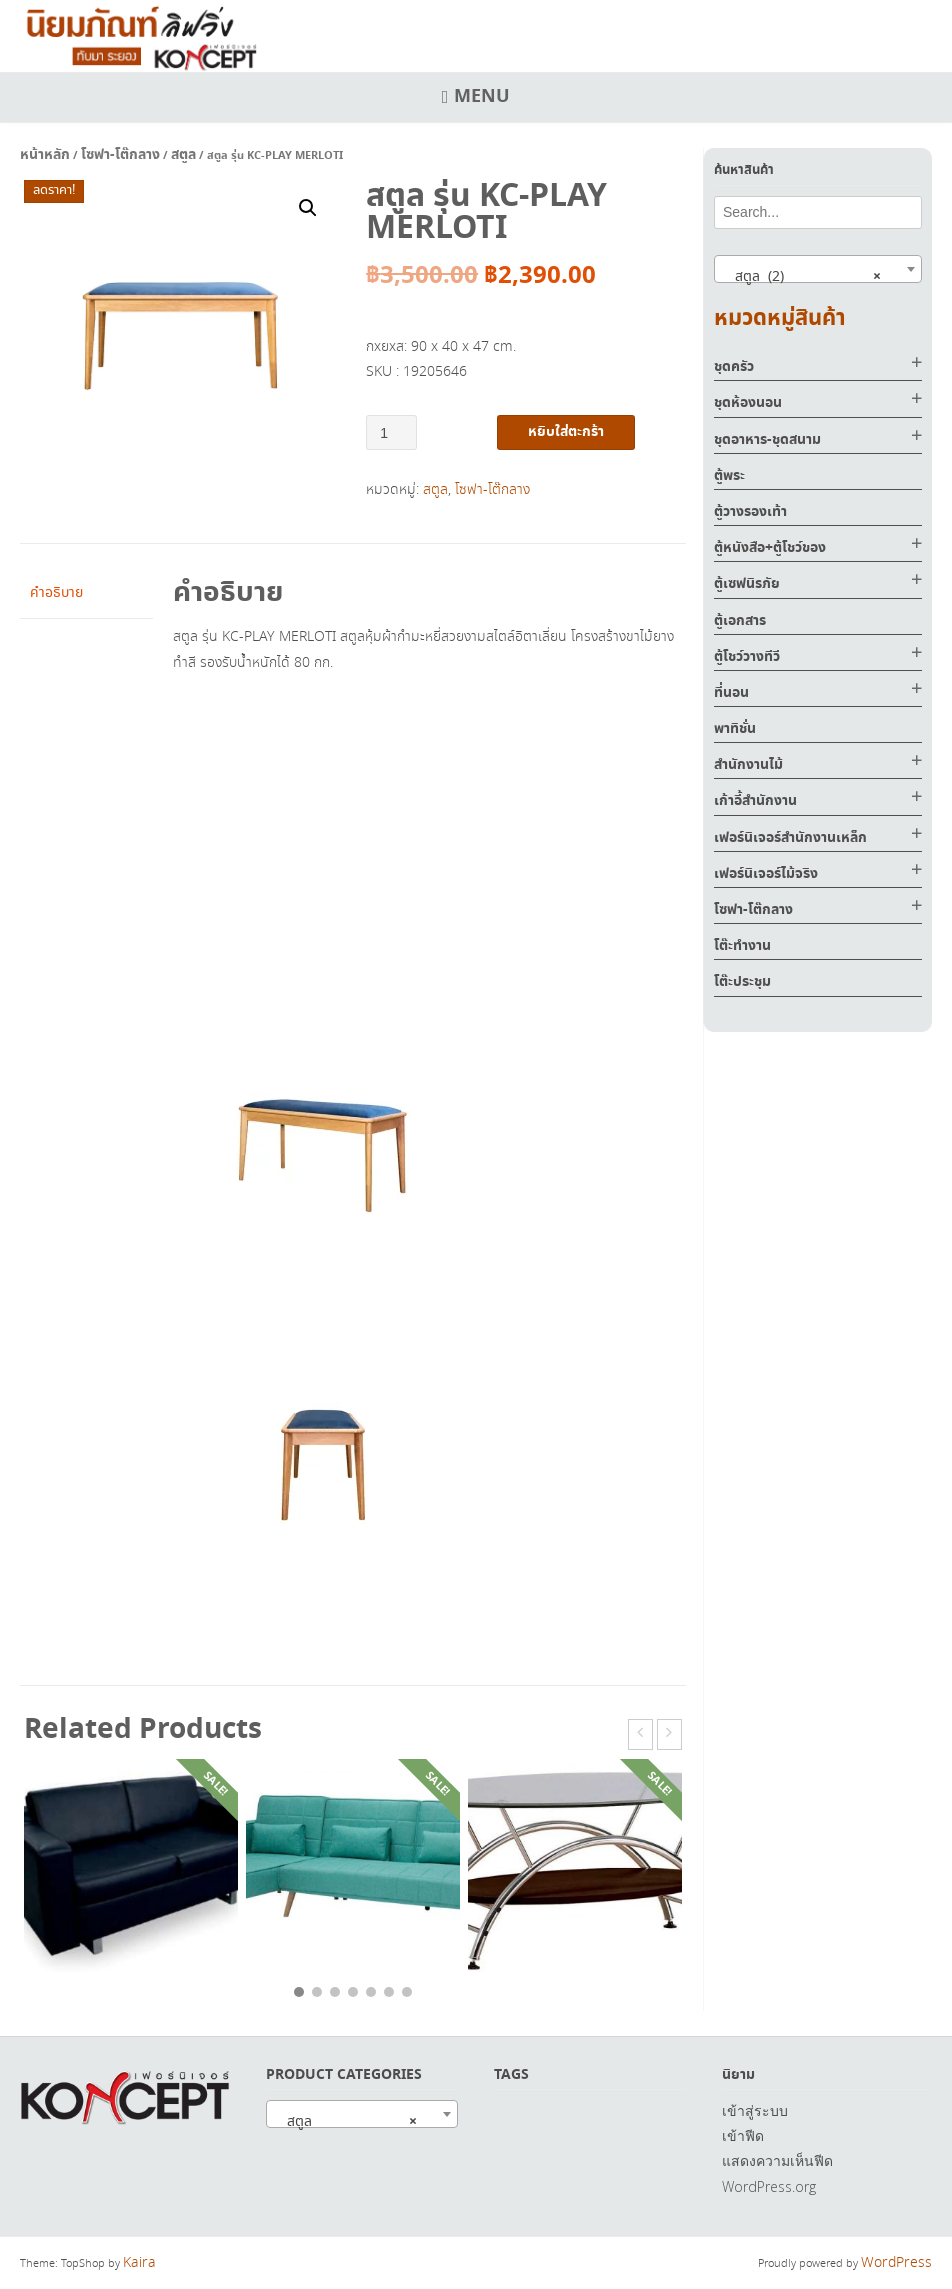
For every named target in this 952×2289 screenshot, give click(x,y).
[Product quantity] (391, 432)
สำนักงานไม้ (748, 765)
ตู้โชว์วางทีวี (747, 657)
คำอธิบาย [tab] (56, 593)
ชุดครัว (734, 367)
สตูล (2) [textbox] (802, 276)
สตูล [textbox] (346, 2121)
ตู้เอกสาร (740, 621)
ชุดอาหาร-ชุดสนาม (767, 440)
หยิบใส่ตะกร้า (566, 432)
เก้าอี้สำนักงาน (755, 801)
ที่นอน (731, 693)
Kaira (139, 2263)
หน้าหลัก (45, 155)
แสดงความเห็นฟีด (777, 2160)
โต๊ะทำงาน (742, 946)
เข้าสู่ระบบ (755, 2110)
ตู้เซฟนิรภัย (747, 584)
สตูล (183, 155)
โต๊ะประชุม (742, 982)
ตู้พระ (729, 476)
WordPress (896, 2263)
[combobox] (818, 269)
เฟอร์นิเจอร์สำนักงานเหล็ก (790, 838)
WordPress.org (769, 2186)
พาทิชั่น (735, 729)
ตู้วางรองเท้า (750, 512)
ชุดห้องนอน (748, 403)
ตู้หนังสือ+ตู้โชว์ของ (770, 548)
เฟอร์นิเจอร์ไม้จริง (766, 874)
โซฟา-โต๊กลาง (120, 155)
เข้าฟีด (743, 2135)
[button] (308, 208)
